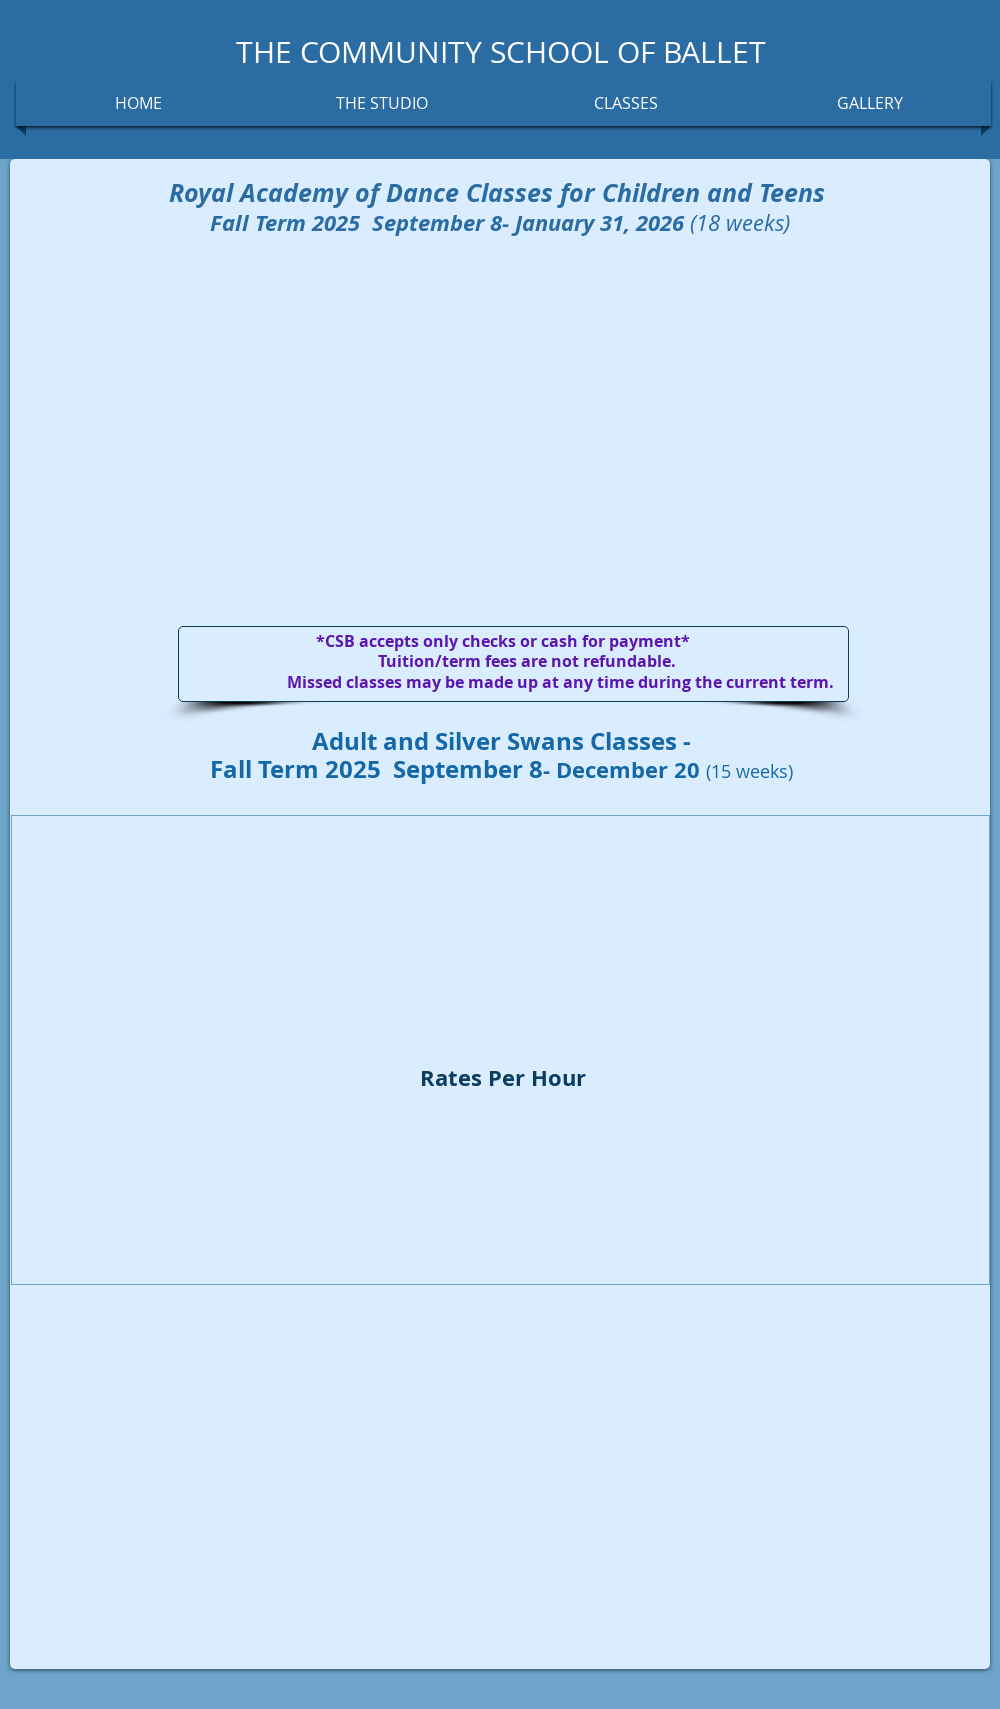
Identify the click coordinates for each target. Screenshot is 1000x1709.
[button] (382, 103)
